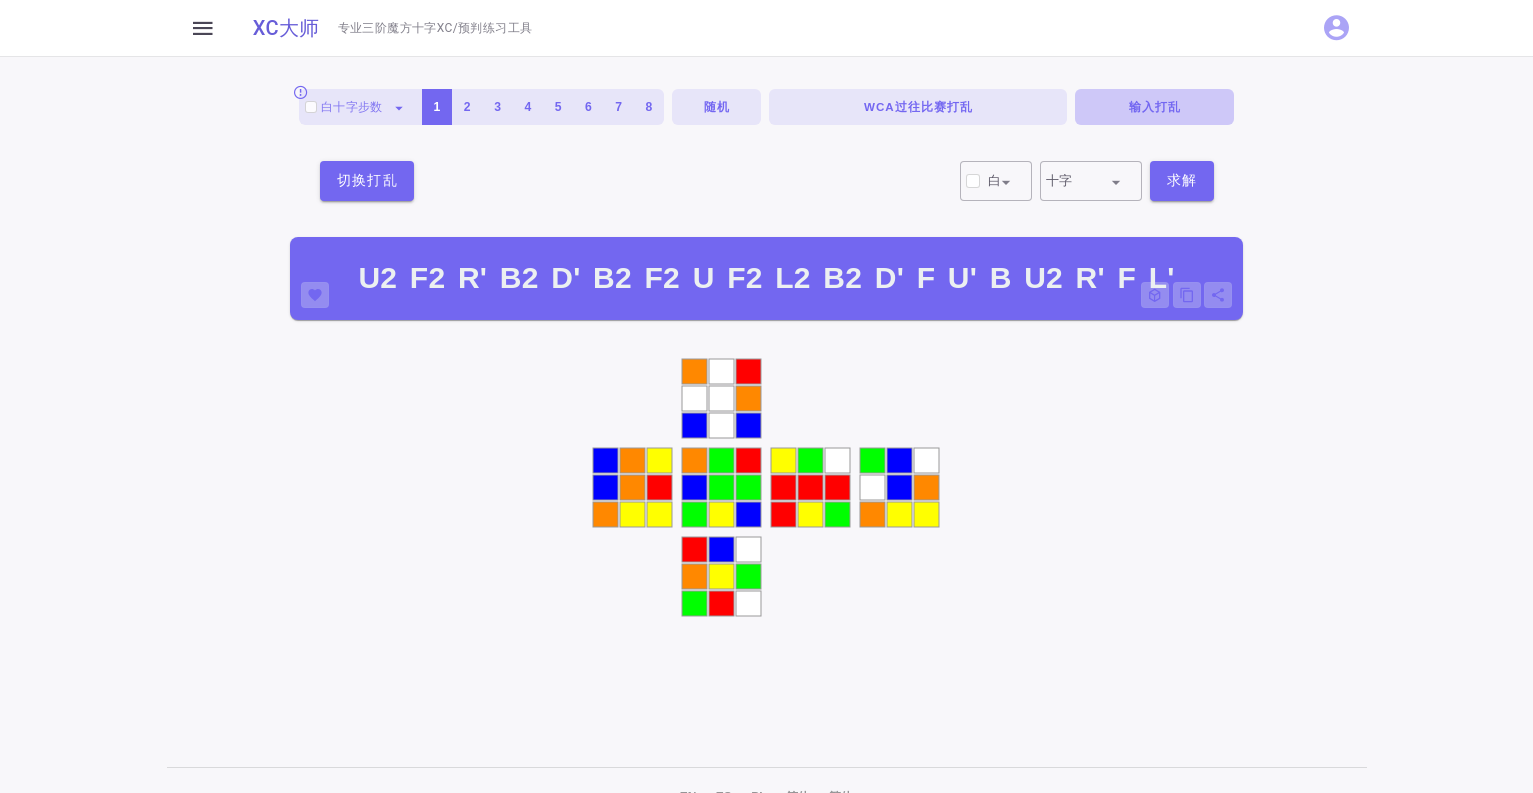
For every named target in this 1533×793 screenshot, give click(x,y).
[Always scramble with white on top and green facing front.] (301, 92)
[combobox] (360, 107)
